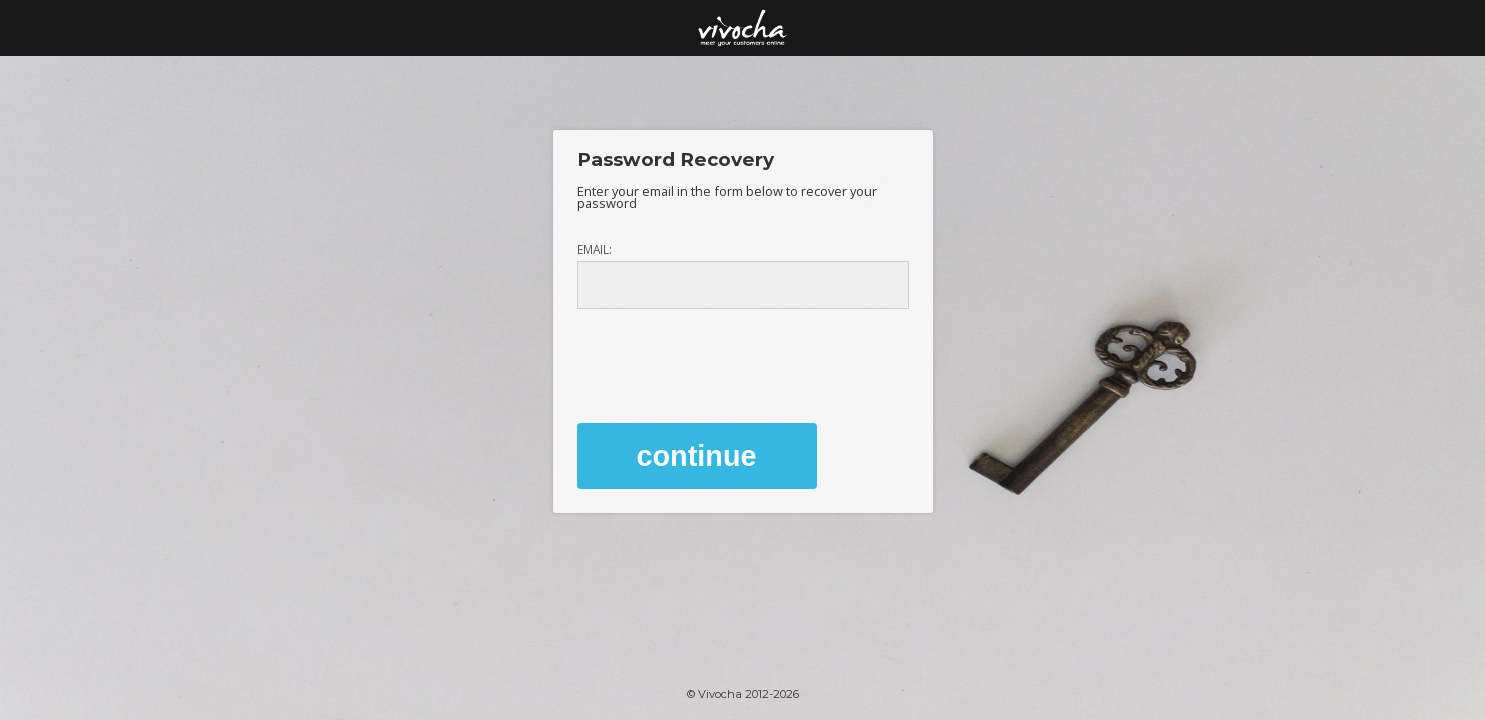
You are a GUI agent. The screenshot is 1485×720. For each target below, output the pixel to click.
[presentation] (729, 360)
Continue (697, 456)
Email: (594, 250)
